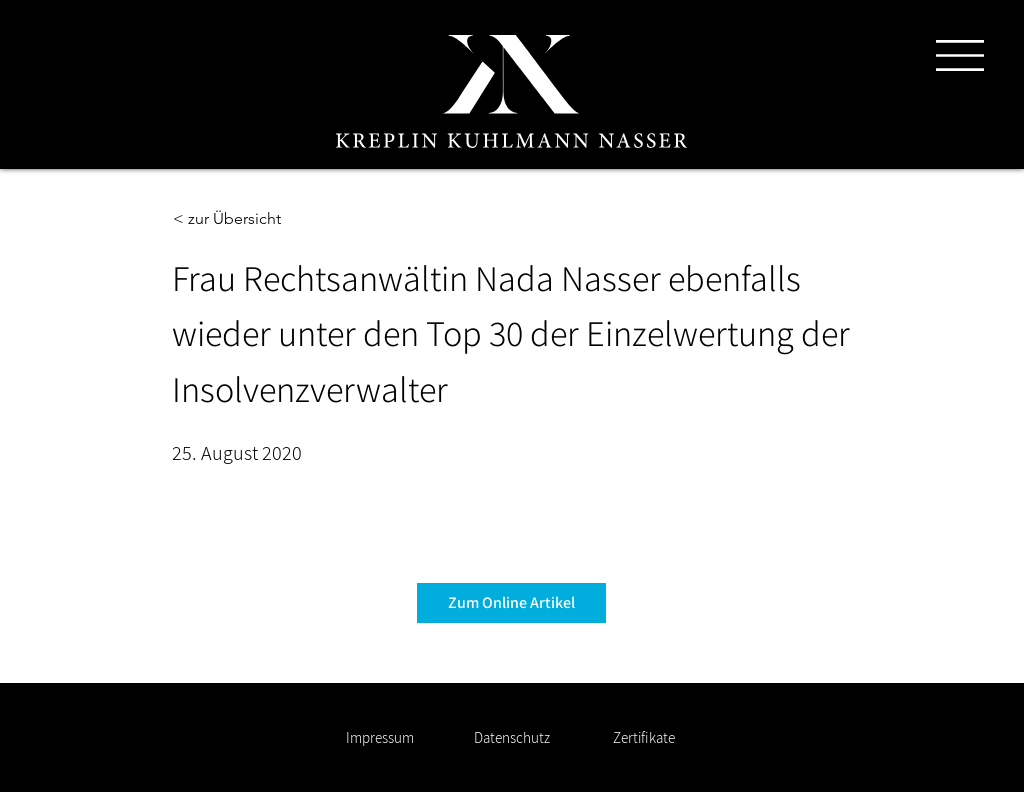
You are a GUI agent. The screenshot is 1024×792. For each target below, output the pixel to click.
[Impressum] (379, 737)
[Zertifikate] (643, 737)
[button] (960, 55)
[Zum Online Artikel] (511, 603)
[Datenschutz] (511, 737)
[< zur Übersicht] (239, 219)
